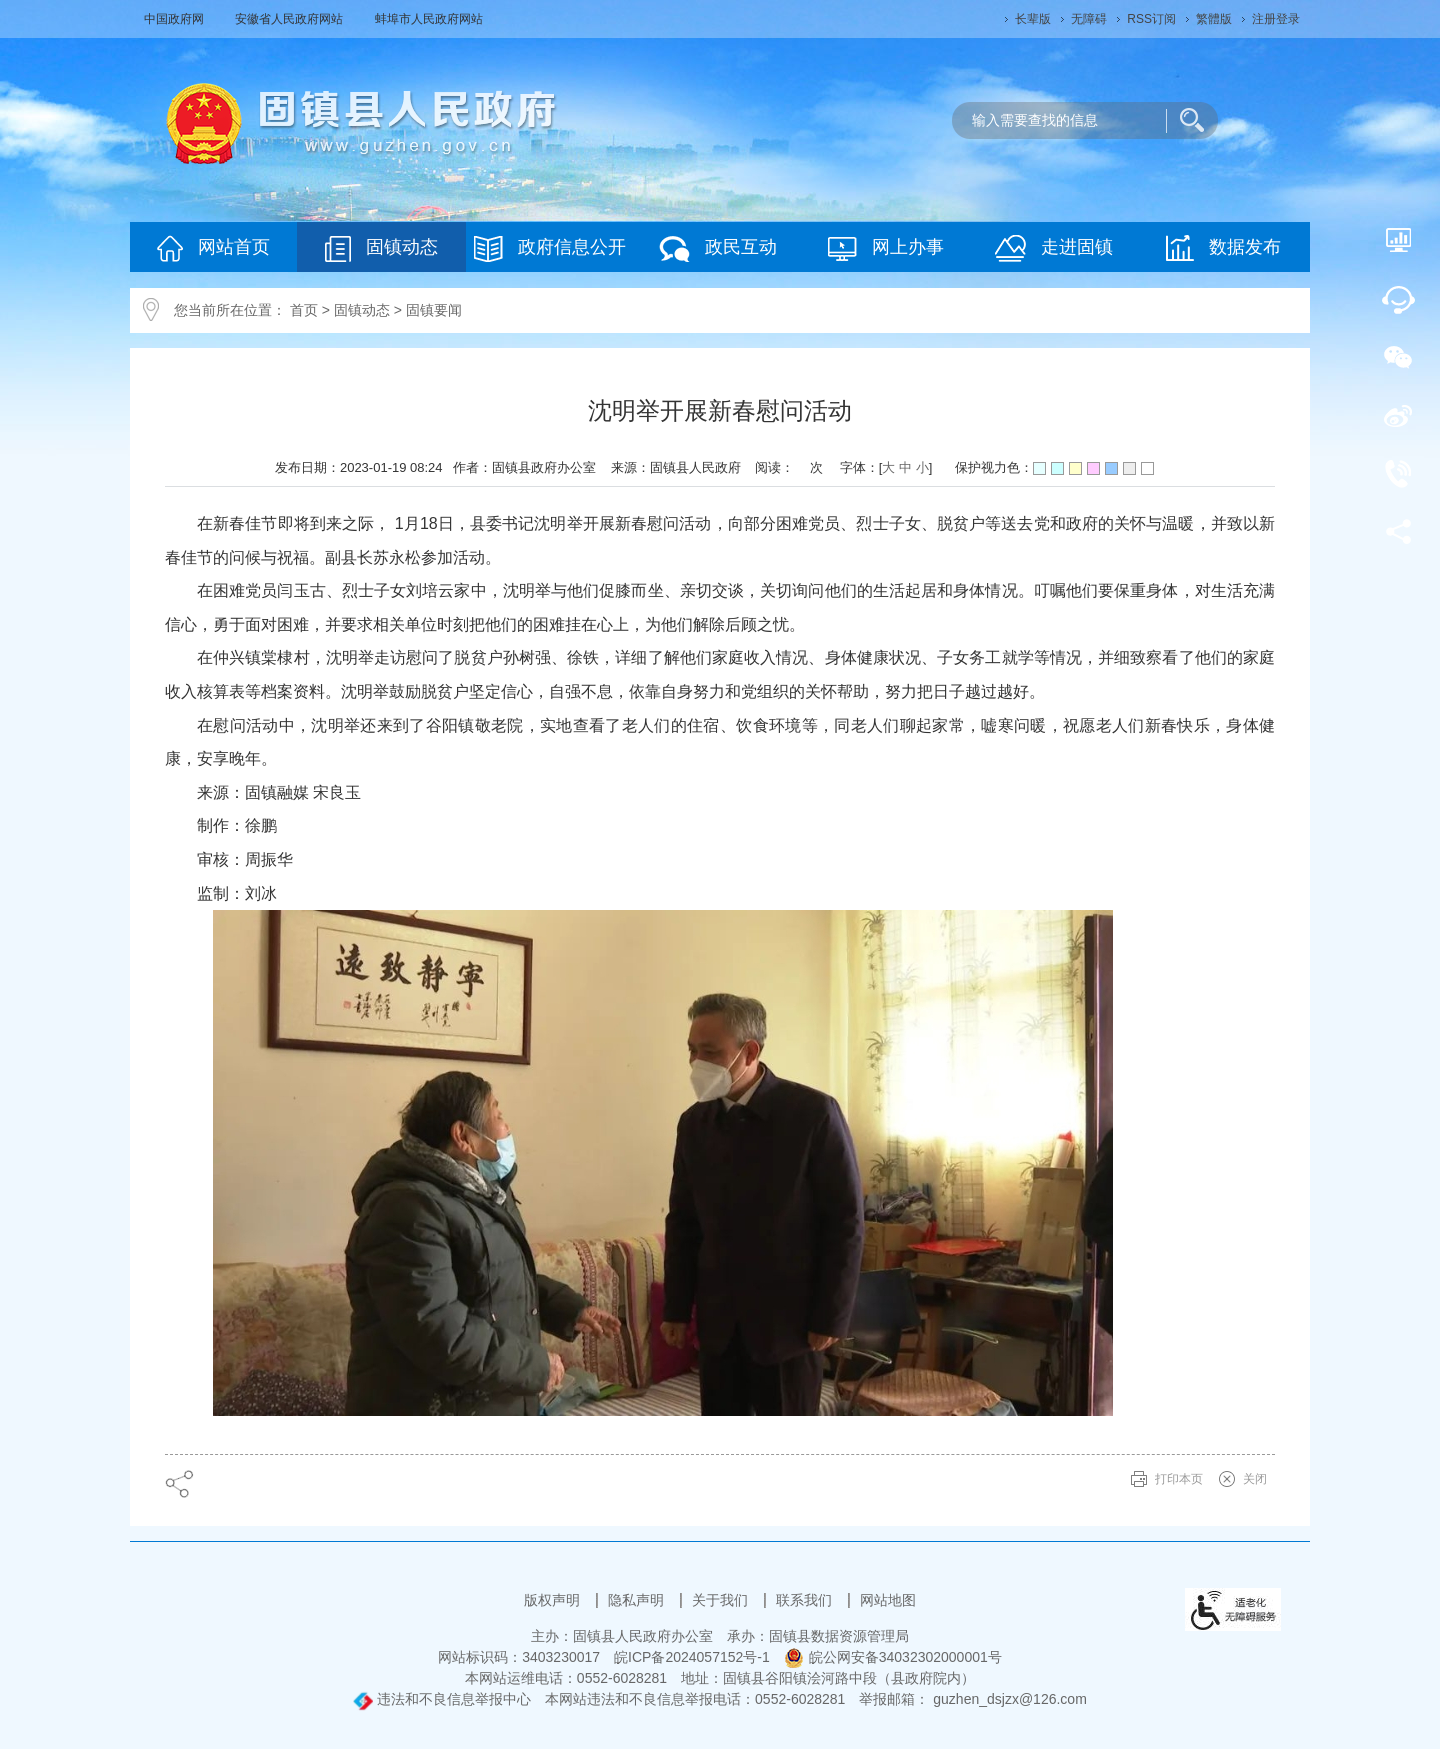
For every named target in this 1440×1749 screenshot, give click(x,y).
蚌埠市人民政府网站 (429, 19)
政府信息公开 (550, 248)
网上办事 (886, 248)
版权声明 (554, 1600)
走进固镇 (1054, 248)
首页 (304, 310)
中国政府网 (175, 19)
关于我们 (722, 1600)
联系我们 (806, 1600)
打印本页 (1179, 1479)
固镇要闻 (434, 310)
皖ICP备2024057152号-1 (692, 1657)
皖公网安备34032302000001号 (893, 1657)
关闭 (1255, 1479)
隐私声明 (638, 1600)
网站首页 (213, 248)
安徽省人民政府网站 (290, 19)
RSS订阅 (1151, 19)
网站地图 (888, 1600)
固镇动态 (381, 248)
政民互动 (718, 248)
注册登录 (1276, 19)
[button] (1033, 19)
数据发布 (1223, 248)
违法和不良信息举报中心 (442, 1699)
